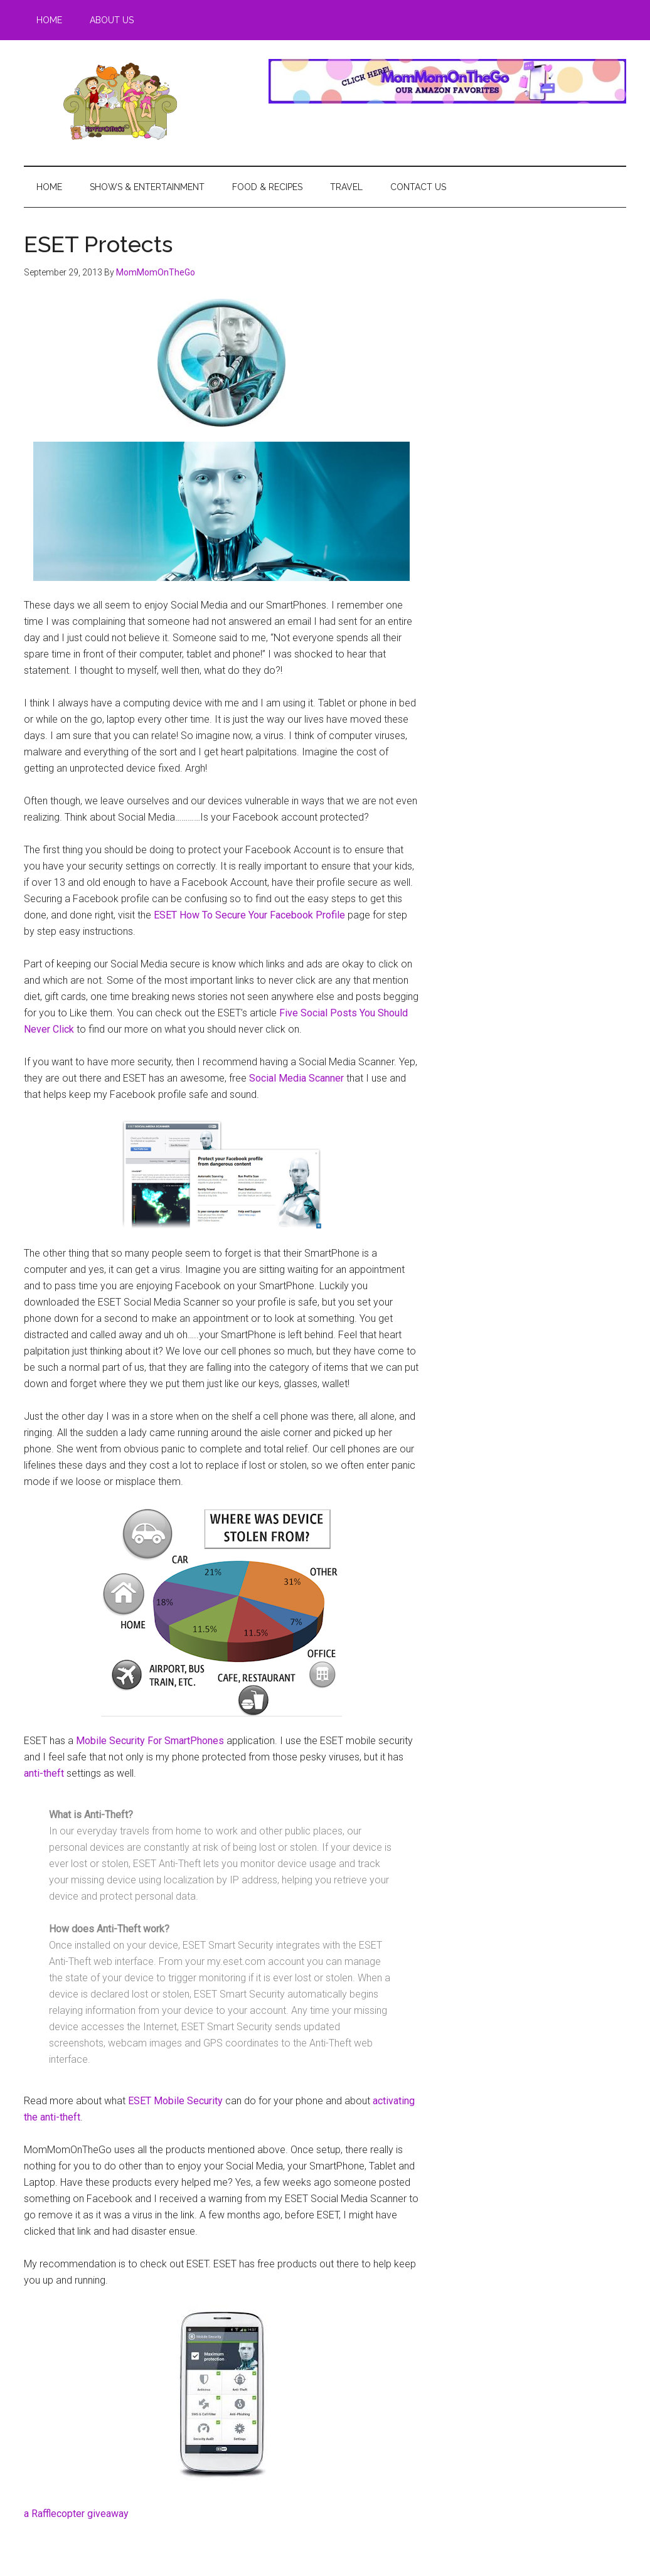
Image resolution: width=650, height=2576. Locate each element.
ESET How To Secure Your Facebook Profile (249, 915)
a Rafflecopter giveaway (76, 2514)
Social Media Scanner (296, 1078)
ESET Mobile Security (175, 2101)
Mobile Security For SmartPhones (150, 1741)
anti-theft (44, 1773)
